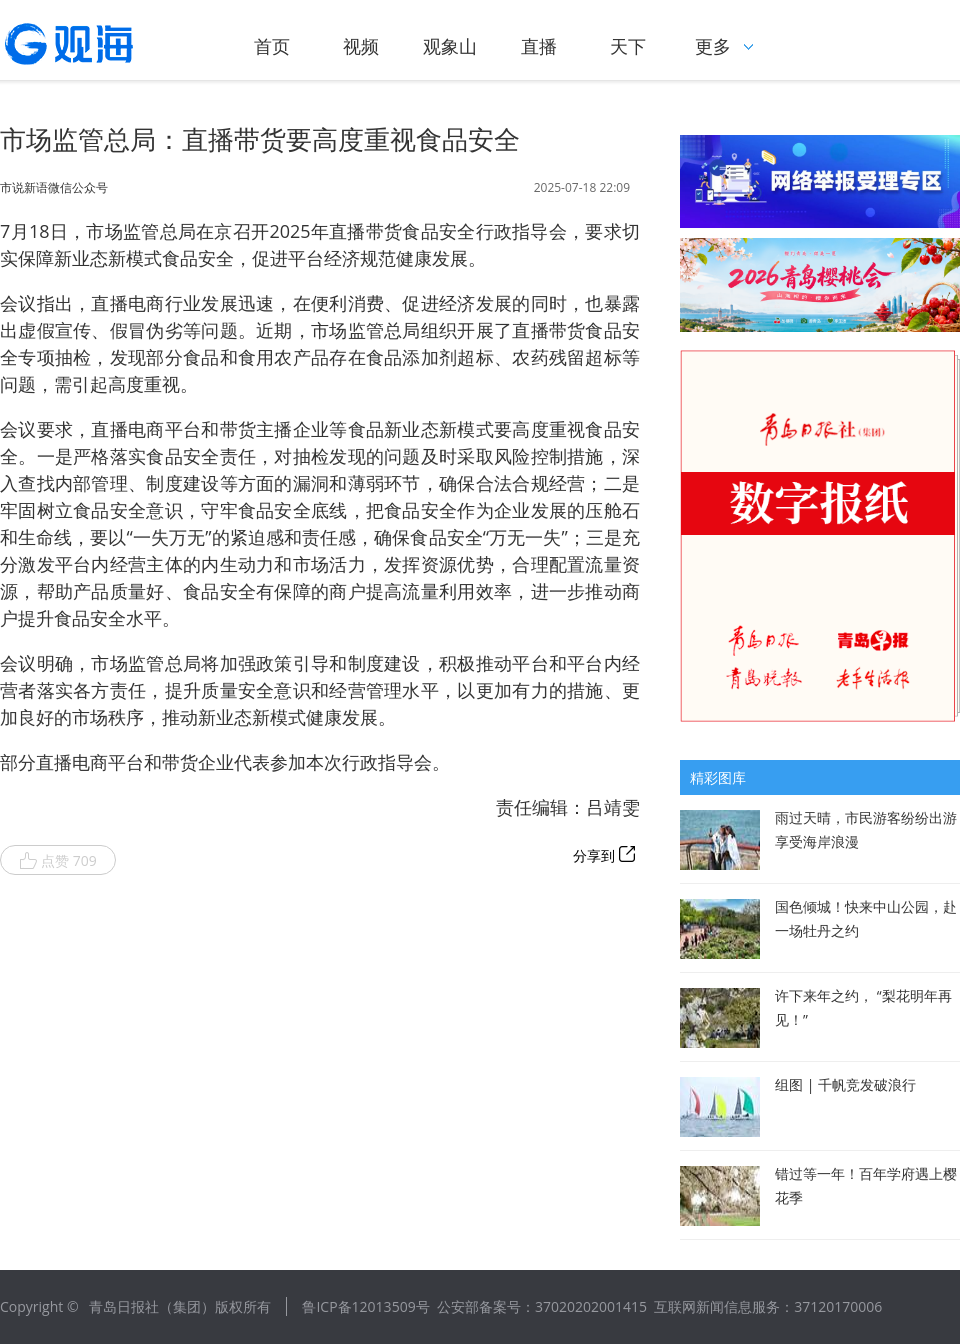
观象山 (450, 46)
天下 (628, 46)
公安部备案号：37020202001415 (542, 1306)
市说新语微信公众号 (54, 188)
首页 (272, 46)
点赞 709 (58, 861)
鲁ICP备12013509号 (365, 1306)
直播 (539, 46)
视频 (361, 46)
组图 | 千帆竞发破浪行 (845, 1084)
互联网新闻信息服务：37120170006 (768, 1306)
